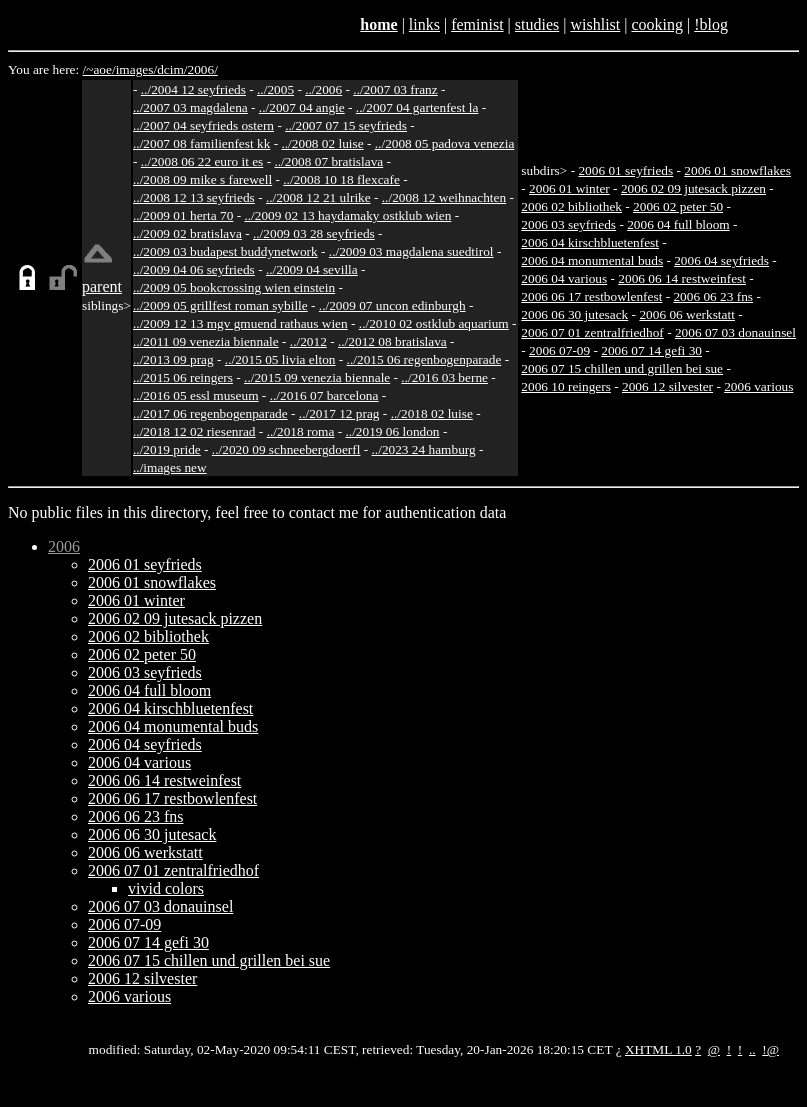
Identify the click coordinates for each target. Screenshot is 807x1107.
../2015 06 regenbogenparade (424, 359)
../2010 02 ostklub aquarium (434, 323)
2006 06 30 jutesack (574, 314)
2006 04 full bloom (678, 224)
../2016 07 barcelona (324, 395)
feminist (477, 24)
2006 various (758, 386)
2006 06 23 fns (713, 296)
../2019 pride (167, 449)
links (424, 24)
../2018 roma (301, 431)
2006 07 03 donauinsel (735, 332)
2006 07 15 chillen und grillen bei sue (622, 368)
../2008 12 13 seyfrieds (194, 197)
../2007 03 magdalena (190, 107)
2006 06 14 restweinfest (682, 278)
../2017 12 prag (339, 413)
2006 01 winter (569, 188)
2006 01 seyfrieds (625, 170)
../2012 (308, 341)
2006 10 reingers (566, 386)
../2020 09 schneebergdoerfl (286, 449)
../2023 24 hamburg (424, 449)
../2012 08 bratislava (392, 341)
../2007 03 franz (395, 89)
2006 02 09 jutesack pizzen (693, 188)
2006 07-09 (559, 350)
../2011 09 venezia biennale (206, 341)
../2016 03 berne (444, 377)
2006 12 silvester (667, 386)
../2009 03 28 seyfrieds (314, 233)
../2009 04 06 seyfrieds (194, 269)
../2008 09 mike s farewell (202, 179)
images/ (136, 69)
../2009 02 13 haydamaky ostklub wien (347, 215)
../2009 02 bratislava (187, 233)
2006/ (202, 69)
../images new (170, 467)
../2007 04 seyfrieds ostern (203, 125)
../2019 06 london (393, 431)
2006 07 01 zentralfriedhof (592, 332)
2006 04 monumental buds (592, 260)
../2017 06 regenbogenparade (210, 413)
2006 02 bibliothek (571, 206)
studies (537, 24)
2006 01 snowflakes (737, 170)
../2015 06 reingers (183, 377)
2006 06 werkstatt (687, 314)
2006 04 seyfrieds (721, 260)
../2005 (275, 89)
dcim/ (172, 69)
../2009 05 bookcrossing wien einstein (234, 287)
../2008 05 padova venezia (445, 143)
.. (752, 1049)
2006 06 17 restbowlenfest (591, 296)
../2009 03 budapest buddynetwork (225, 251)
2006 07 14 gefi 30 (651, 350)
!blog (711, 24)
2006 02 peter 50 (678, 206)
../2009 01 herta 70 (183, 215)
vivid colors (166, 888)
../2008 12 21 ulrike (318, 197)
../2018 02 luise (432, 413)
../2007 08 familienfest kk (201, 143)
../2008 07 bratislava (328, 161)
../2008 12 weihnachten (444, 197)
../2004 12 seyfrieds (193, 89)
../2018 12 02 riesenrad (194, 431)
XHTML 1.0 (658, 1049)
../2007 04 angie (302, 107)
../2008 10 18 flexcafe (341, 179)
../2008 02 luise (322, 143)
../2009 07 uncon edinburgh (392, 305)
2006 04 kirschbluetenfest (590, 242)
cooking (657, 24)
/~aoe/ (99, 69)
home (378, 24)
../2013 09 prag (173, 359)
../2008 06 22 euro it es (202, 161)
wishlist (595, 24)
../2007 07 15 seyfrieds (346, 125)
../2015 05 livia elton (280, 359)
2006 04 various (564, 278)
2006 (64, 546)
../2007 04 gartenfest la (417, 107)
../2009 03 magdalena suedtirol (411, 251)
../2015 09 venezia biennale (317, 377)
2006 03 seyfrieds (568, 224)
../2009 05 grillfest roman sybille (220, 305)
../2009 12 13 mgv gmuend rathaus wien (240, 323)
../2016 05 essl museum (196, 395)
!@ (770, 1049)
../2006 (323, 89)
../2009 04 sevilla (312, 269)
